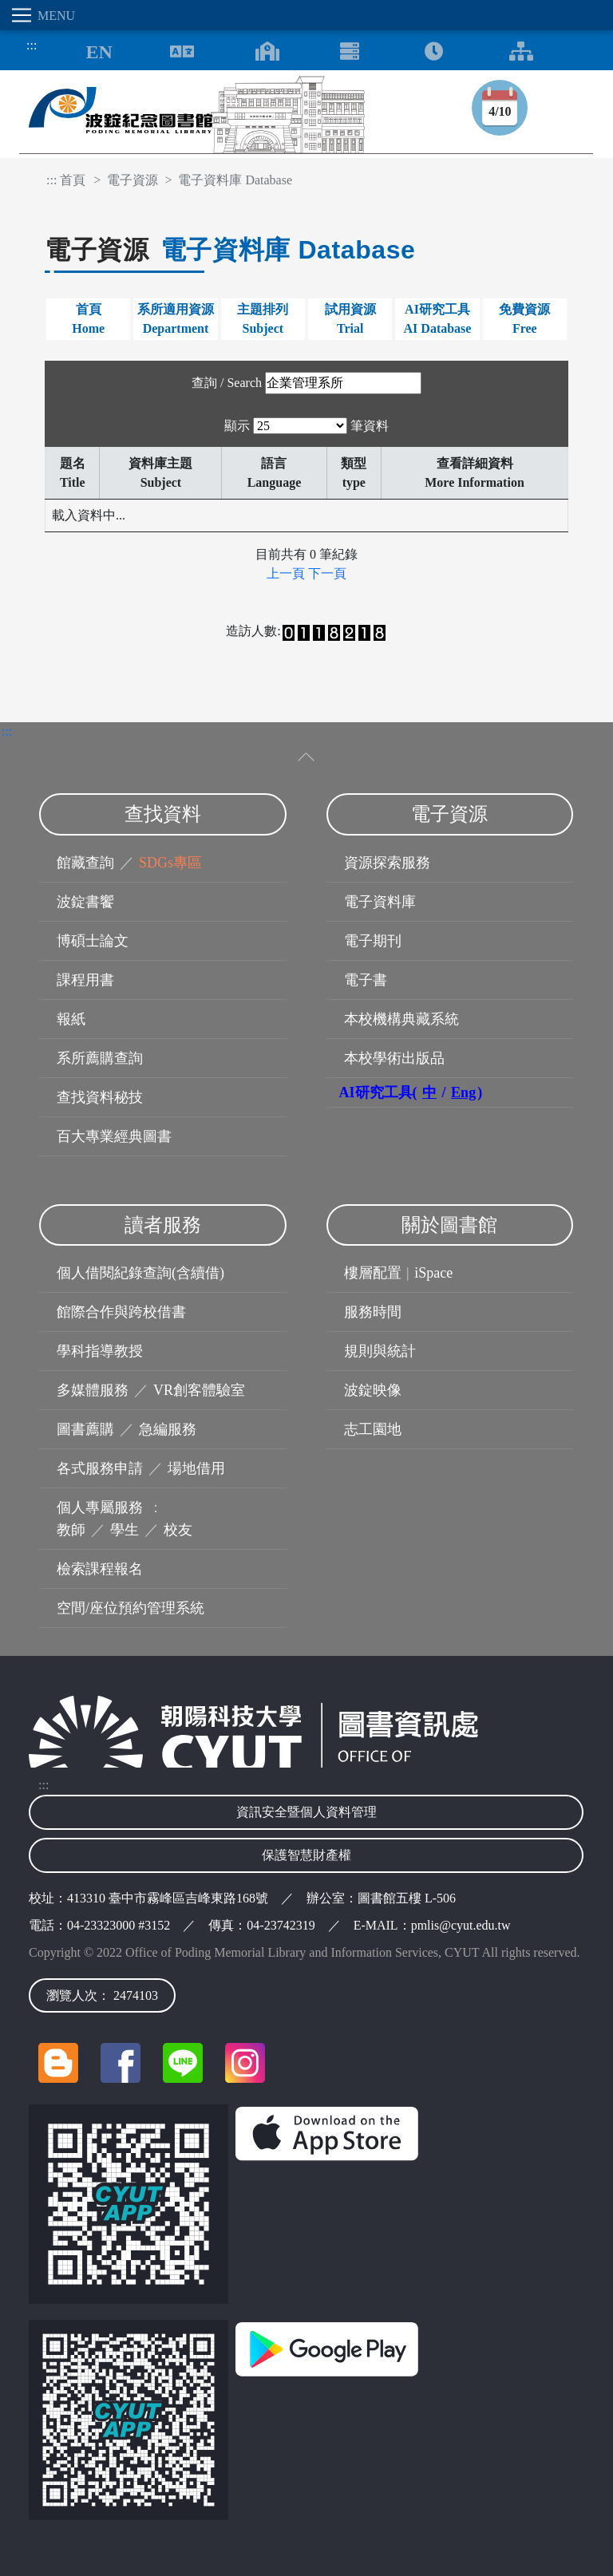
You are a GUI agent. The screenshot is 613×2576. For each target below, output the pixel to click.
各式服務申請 (100, 1468)
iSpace (433, 1273)
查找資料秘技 (100, 1097)
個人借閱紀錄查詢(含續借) (140, 1273)
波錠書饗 (85, 902)
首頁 (72, 180)
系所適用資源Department (175, 318)
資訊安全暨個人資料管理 (306, 1812)
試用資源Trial (350, 318)
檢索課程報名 (100, 1569)
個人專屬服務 (100, 1507)
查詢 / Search (227, 382)
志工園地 (372, 1429)
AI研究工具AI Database (438, 318)
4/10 (499, 111)
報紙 (71, 1019)
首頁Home (88, 318)
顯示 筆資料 (306, 426)
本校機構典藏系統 (401, 1019)
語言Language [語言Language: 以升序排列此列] (274, 472)
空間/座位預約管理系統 (130, 1608)
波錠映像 (372, 1390)
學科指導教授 (100, 1351)
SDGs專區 (170, 863)
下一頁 (327, 573)
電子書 (365, 980)
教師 (71, 1530)
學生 (124, 1530)
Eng (463, 1092)
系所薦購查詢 (100, 1058)
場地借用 (196, 1468)
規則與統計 (380, 1351)
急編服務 (167, 1429)
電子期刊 (372, 941)
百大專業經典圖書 (114, 1136)
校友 (178, 1530)
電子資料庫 (380, 902)
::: (27, 45)
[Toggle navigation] (21, 15)
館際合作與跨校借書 (121, 1312)
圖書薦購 (85, 1429)
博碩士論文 (93, 941)
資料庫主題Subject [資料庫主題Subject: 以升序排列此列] (160, 472)
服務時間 (372, 1312)
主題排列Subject (262, 318)
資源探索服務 (387, 863)
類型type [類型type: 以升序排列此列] (353, 472)
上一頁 (286, 573)
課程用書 (85, 980)
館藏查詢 (85, 863)
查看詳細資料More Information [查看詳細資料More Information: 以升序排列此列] (474, 472)
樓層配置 (372, 1273)
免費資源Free (524, 318)
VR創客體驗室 (199, 1390)
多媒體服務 (93, 1390)
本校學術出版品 (394, 1058)
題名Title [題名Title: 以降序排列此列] (72, 472)
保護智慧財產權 (306, 1855)
